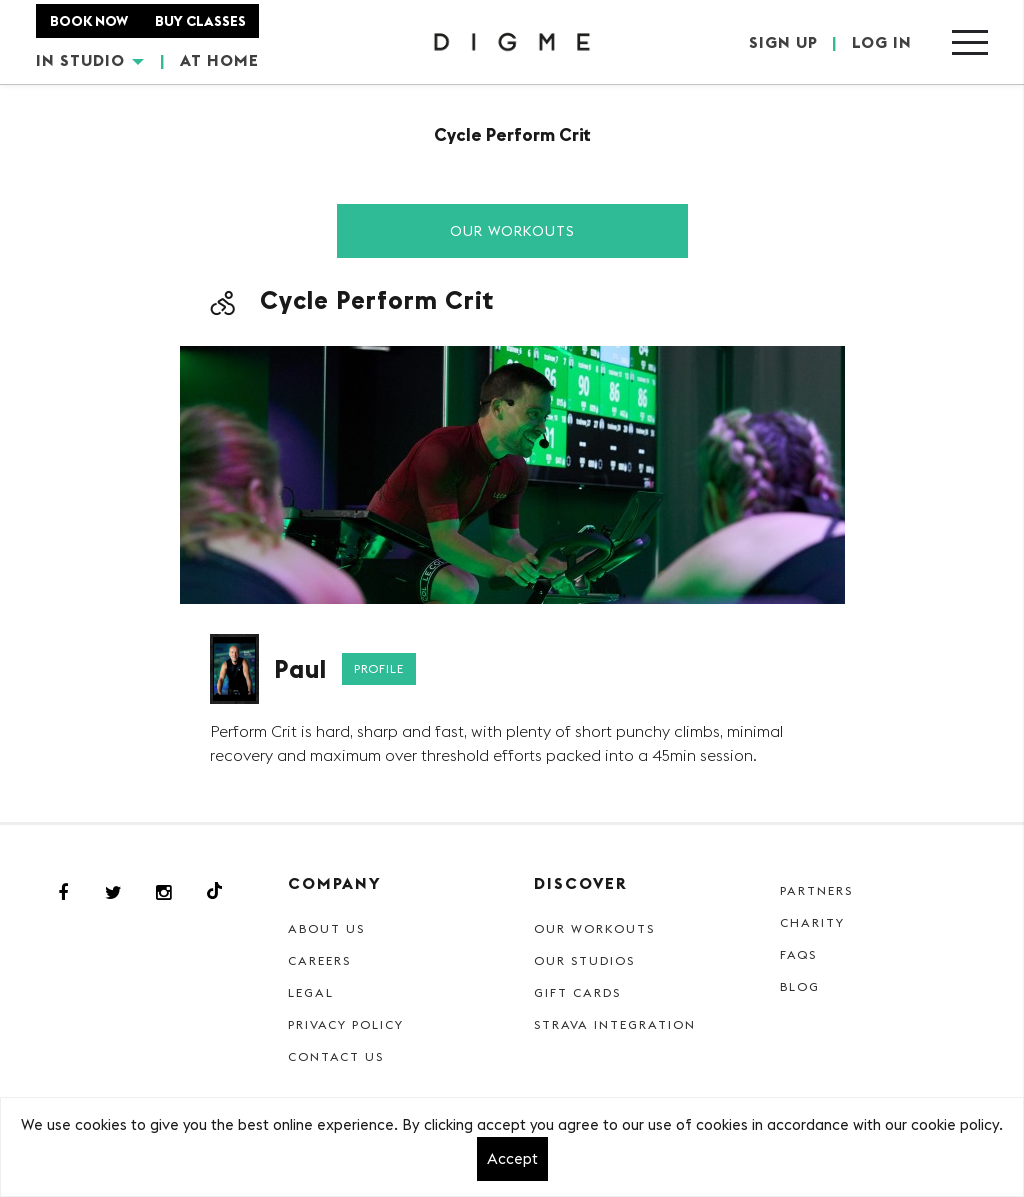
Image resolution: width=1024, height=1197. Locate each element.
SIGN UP (783, 42)
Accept (512, 1158)
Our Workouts (512, 231)
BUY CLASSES (200, 21)
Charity (812, 922)
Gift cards (577, 992)
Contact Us (336, 1056)
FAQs (798, 954)
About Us (326, 928)
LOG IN (882, 42)
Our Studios (584, 960)
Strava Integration (615, 1024)
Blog (800, 986)
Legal (311, 992)
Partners (816, 890)
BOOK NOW (89, 21)
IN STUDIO (90, 60)
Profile (379, 668)
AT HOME (219, 60)
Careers (319, 960)
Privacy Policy (346, 1024)
